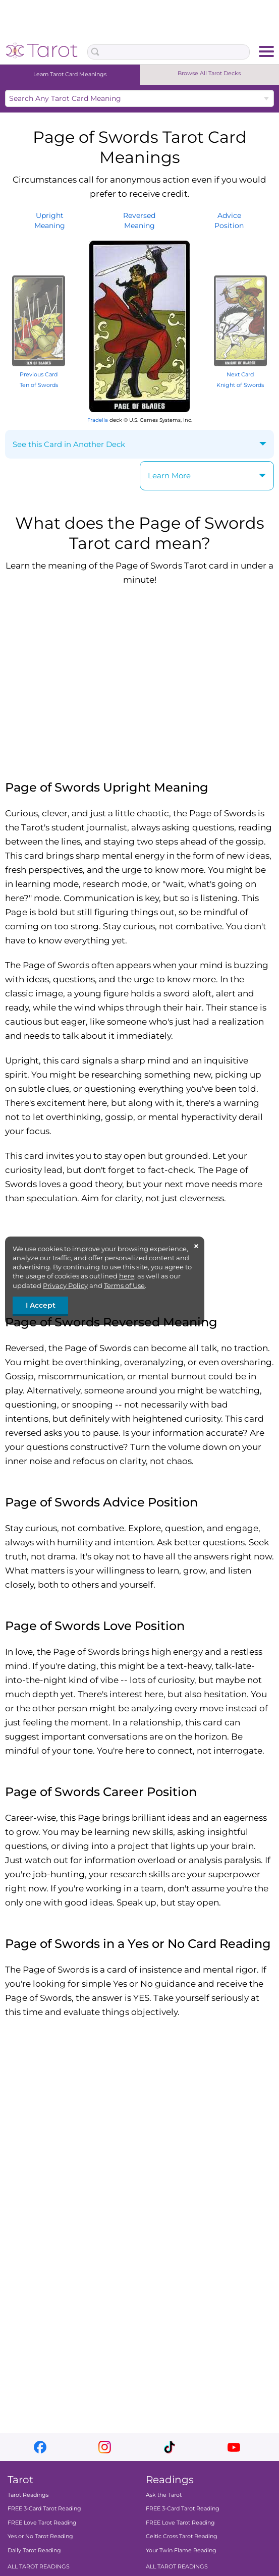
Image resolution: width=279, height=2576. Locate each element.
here (126, 1276)
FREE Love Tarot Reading (42, 2522)
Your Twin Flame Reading (181, 2550)
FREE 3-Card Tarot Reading (44, 2508)
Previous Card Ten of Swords (38, 374)
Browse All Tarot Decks (209, 73)
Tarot (20, 2480)
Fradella (97, 420)
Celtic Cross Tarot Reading (181, 2536)
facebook (40, 2447)
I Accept (40, 1305)
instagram (104, 2447)
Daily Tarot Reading (34, 2550)
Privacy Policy (65, 1285)
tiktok (169, 2447)
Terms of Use (124, 1285)
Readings (170, 2480)
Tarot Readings (28, 2494)
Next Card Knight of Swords (240, 374)
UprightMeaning (49, 220)
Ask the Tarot (164, 2494)
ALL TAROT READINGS (39, 2566)
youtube (234, 2447)
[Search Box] (168, 52)
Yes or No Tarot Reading (40, 2536)
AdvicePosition (229, 220)
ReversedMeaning (139, 220)
